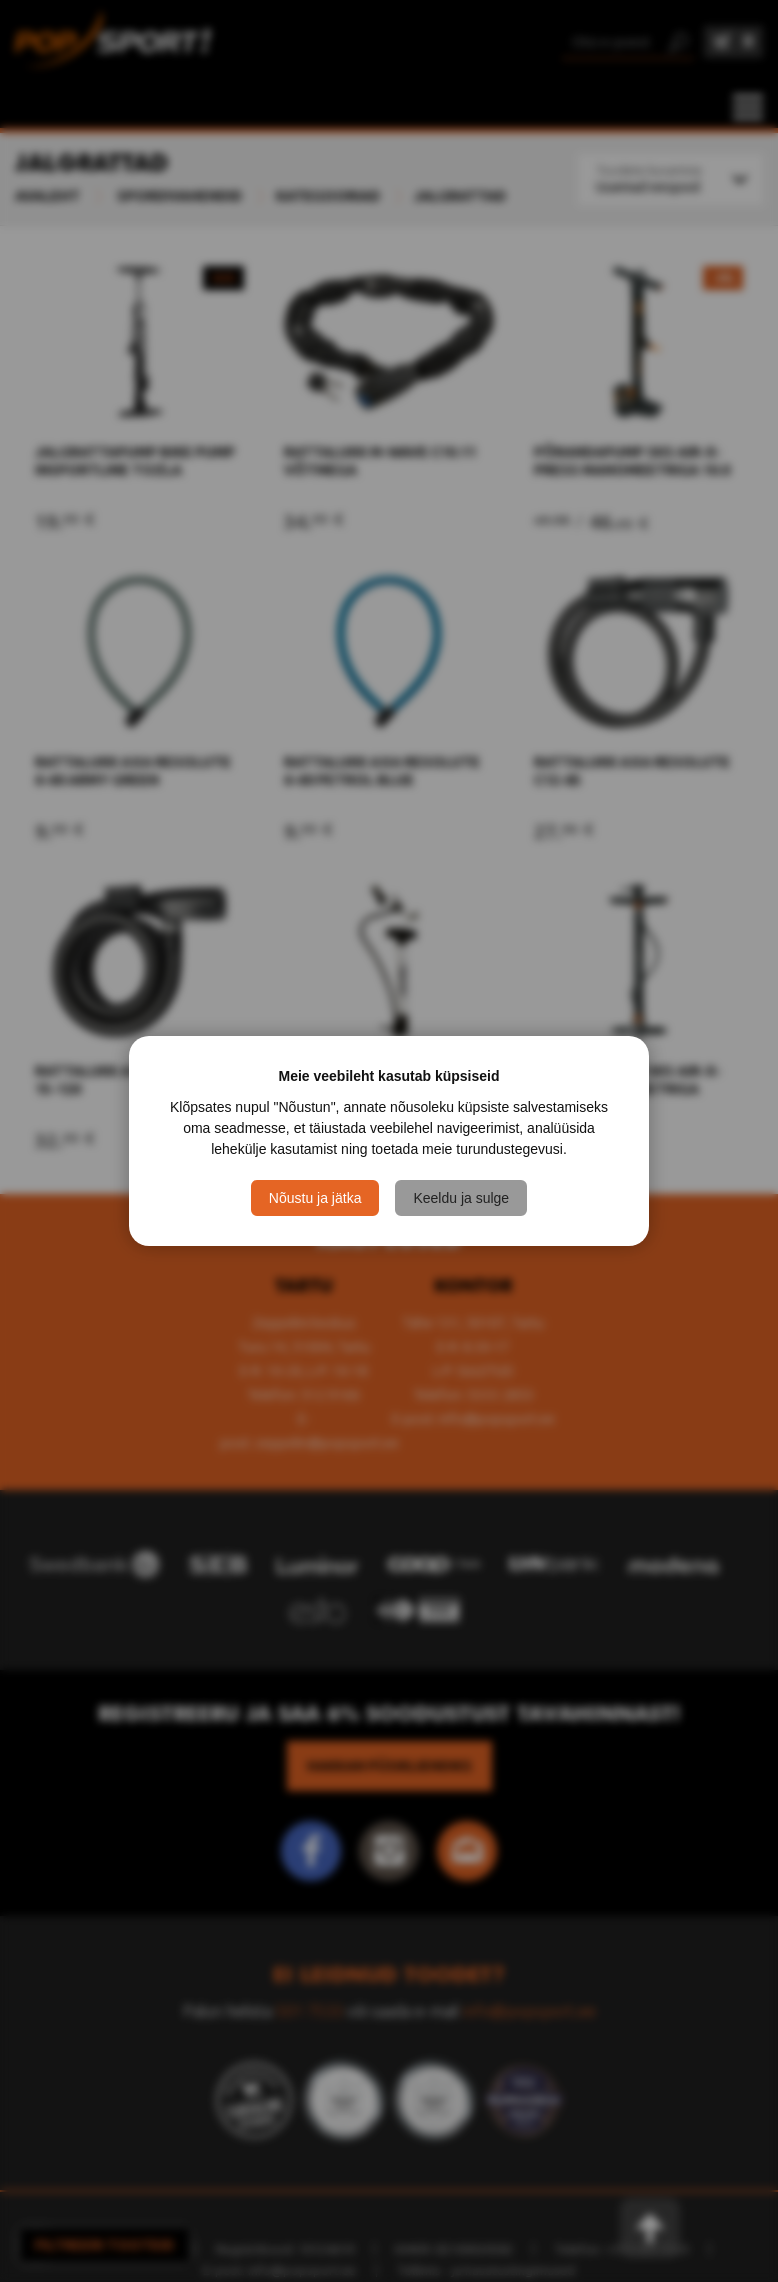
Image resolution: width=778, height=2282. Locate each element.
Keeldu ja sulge (461, 1198)
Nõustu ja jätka (315, 1198)
